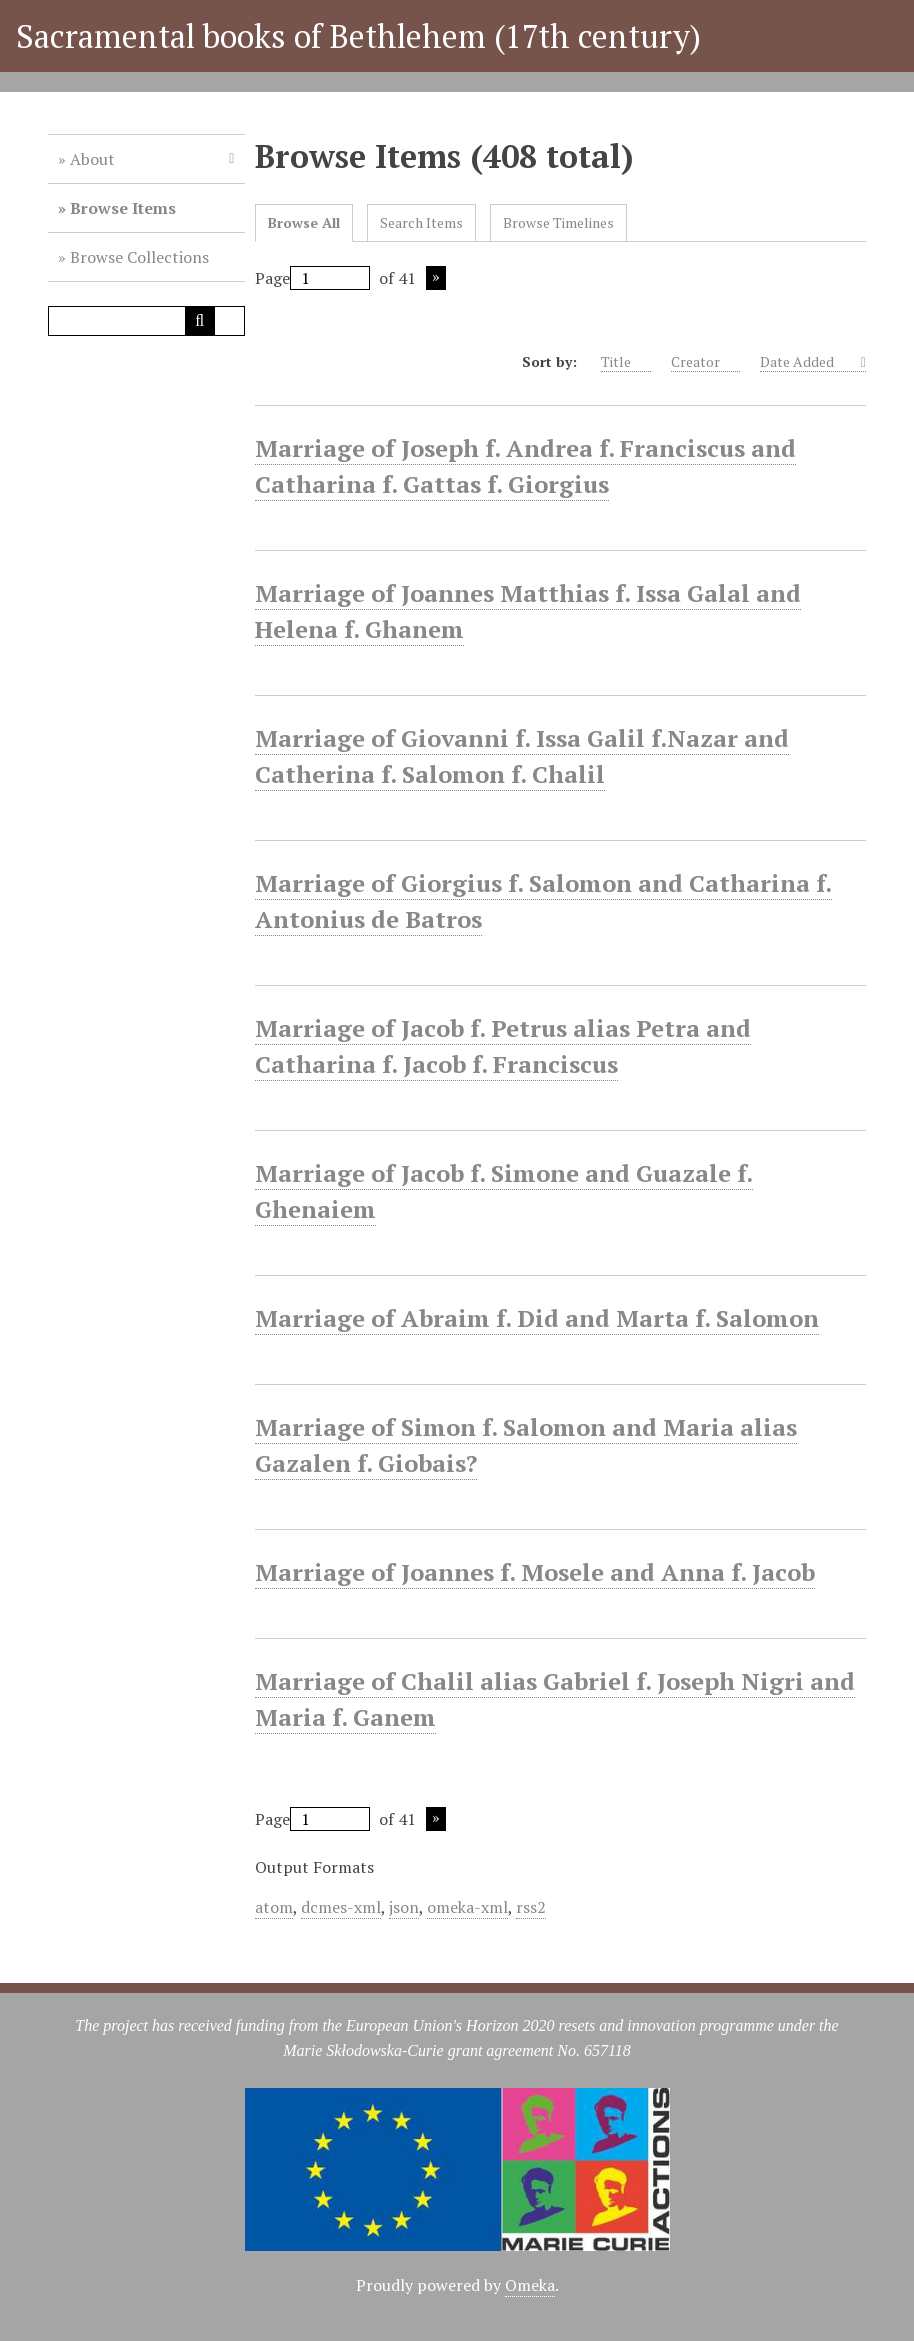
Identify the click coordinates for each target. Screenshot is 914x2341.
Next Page (436, 278)
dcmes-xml (341, 1907)
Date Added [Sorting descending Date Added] (808, 362)
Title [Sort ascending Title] (626, 362)
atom (274, 1907)
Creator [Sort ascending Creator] (705, 362)
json (404, 1907)
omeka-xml (467, 1907)
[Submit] (200, 321)
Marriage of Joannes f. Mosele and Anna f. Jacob (535, 1572)
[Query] (146, 321)
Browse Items (123, 208)
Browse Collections (139, 257)
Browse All (304, 222)
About (92, 159)
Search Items (421, 222)
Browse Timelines (558, 222)
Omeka (530, 2285)
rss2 (531, 1907)
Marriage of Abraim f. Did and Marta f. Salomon (537, 1318)
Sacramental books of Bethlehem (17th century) (358, 36)
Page (312, 278)
